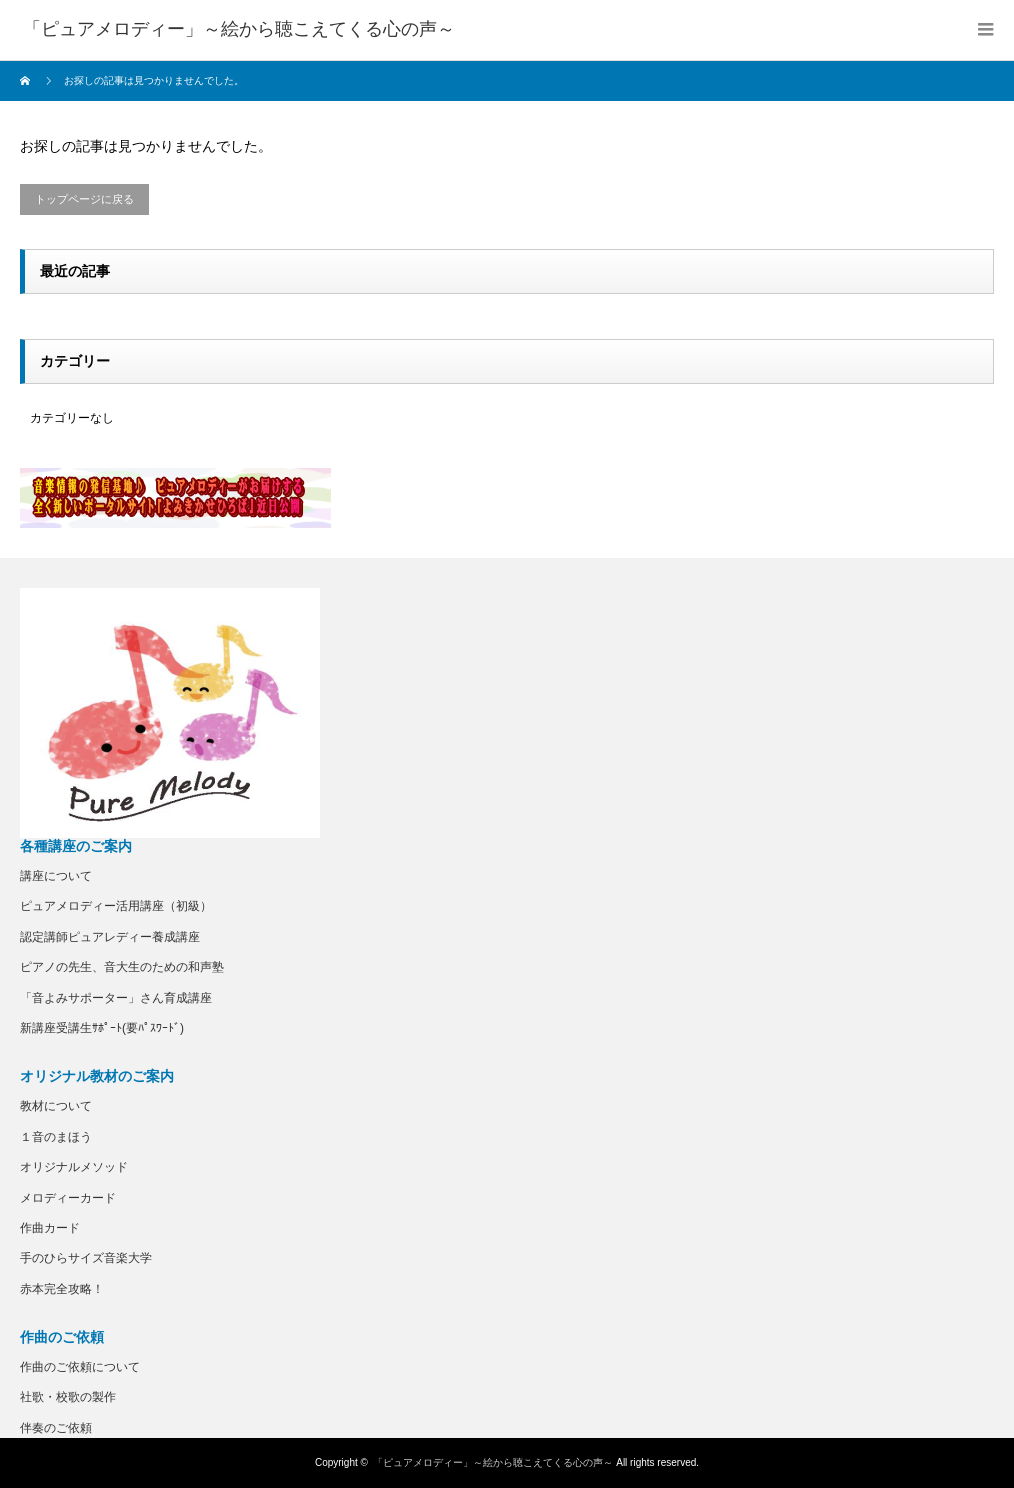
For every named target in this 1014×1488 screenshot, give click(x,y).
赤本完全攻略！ (62, 1289)
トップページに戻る (84, 199)
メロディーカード (68, 1198)
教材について (56, 1106)
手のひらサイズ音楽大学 (86, 1258)
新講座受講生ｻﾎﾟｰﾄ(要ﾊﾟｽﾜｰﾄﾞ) (102, 1028)
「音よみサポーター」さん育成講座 (116, 998)
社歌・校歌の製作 (68, 1397)
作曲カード (50, 1228)
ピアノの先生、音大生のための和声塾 (122, 967)
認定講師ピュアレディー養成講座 (110, 937)
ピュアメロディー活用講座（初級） (116, 906)
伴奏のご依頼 (56, 1428)
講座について (56, 876)
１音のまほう (56, 1137)
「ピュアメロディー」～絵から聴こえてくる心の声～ (493, 1462)
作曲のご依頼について (80, 1367)
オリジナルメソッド (74, 1167)
